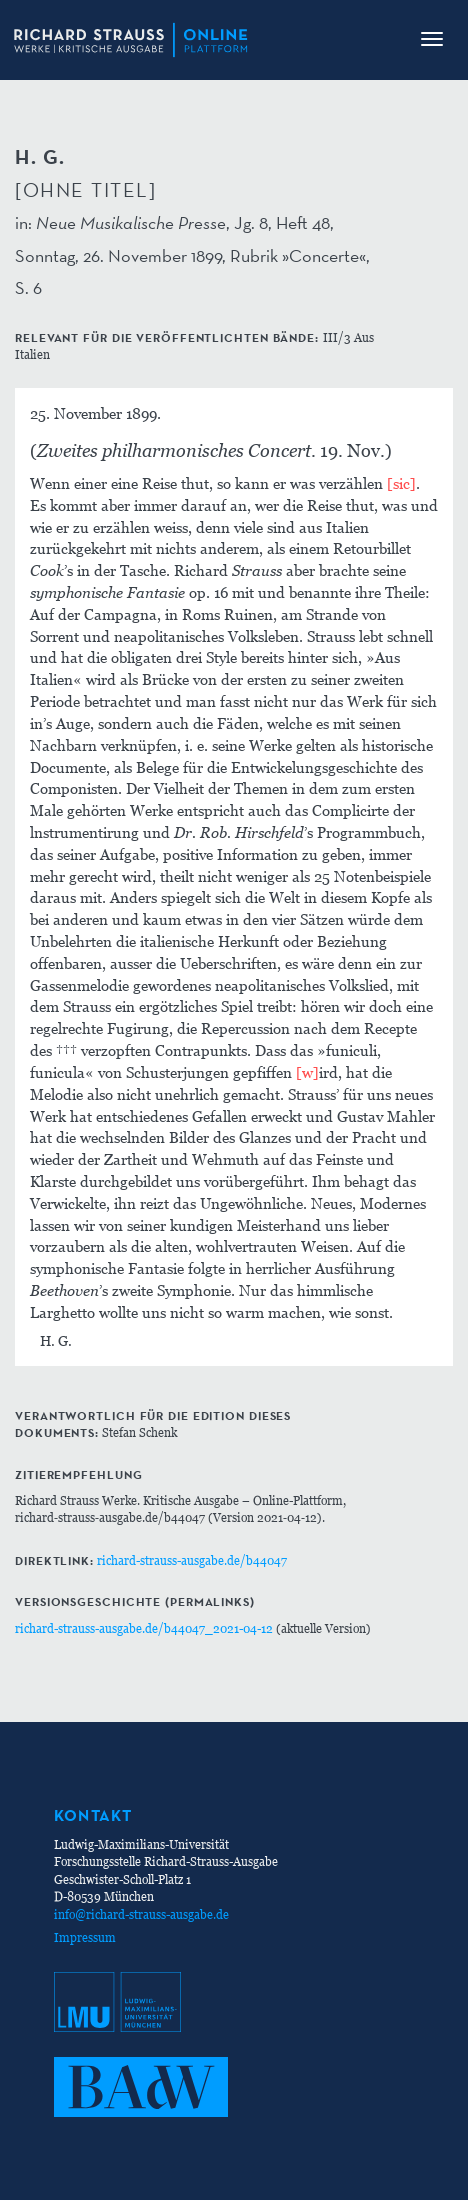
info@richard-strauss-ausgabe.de (141, 1914)
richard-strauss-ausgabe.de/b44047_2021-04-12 (144, 1628)
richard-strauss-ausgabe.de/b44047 (192, 1560)
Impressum (85, 1937)
